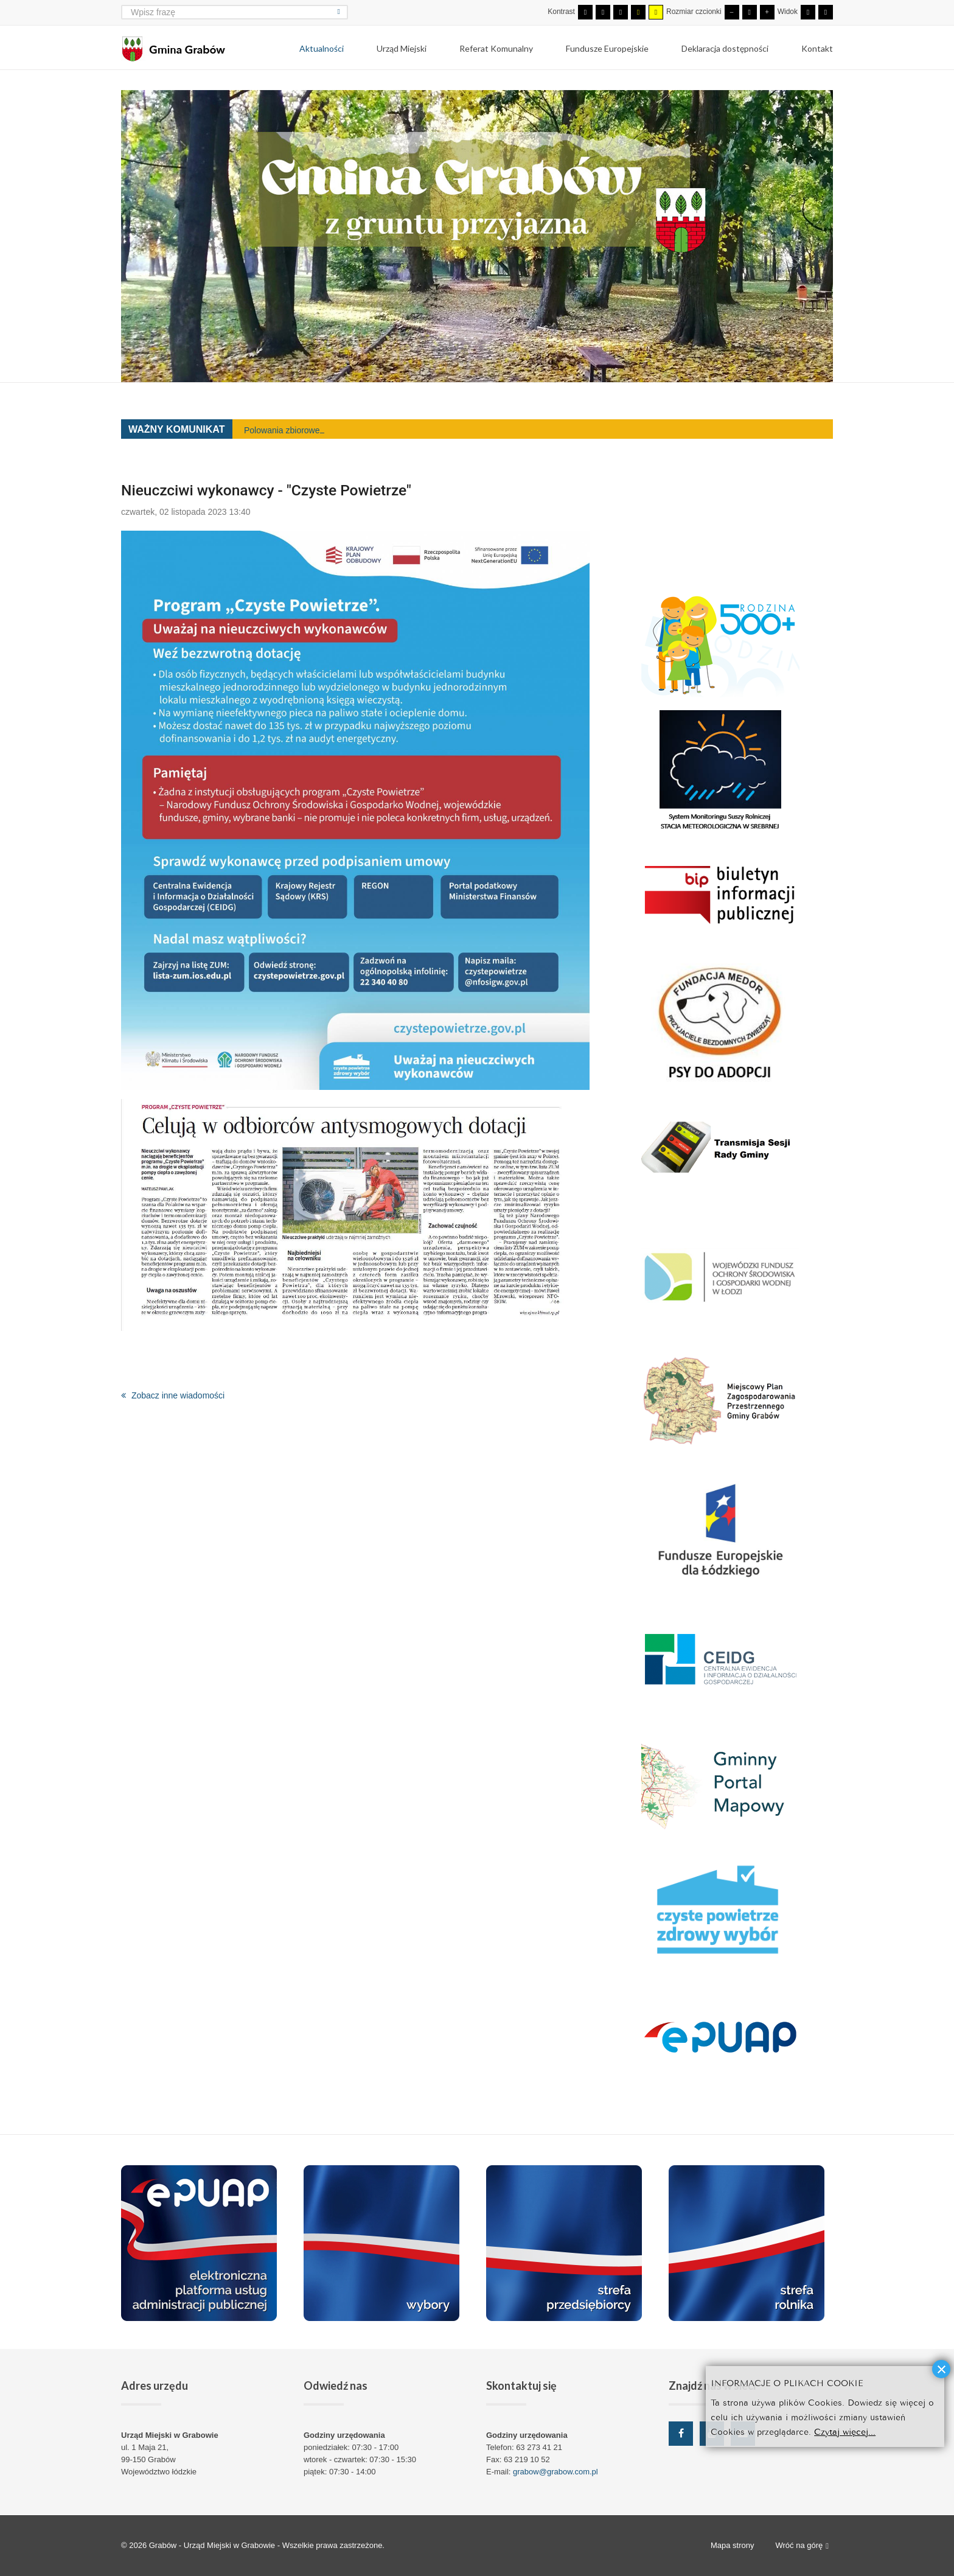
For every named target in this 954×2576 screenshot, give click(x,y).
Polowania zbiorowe (282, 430)
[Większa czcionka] (767, 12)
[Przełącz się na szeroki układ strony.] (825, 12)
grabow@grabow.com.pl (555, 2471)
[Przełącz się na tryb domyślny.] (585, 12)
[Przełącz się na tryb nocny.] (603, 12)
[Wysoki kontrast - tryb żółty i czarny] (656, 12)
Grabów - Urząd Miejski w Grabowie (213, 2545)
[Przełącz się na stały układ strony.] (808, 12)
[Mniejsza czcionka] (732, 12)
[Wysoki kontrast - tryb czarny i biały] (620, 12)
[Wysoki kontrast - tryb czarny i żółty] (638, 12)
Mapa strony (732, 2545)
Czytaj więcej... (845, 2430)
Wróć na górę (802, 2546)
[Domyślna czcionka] (749, 12)
